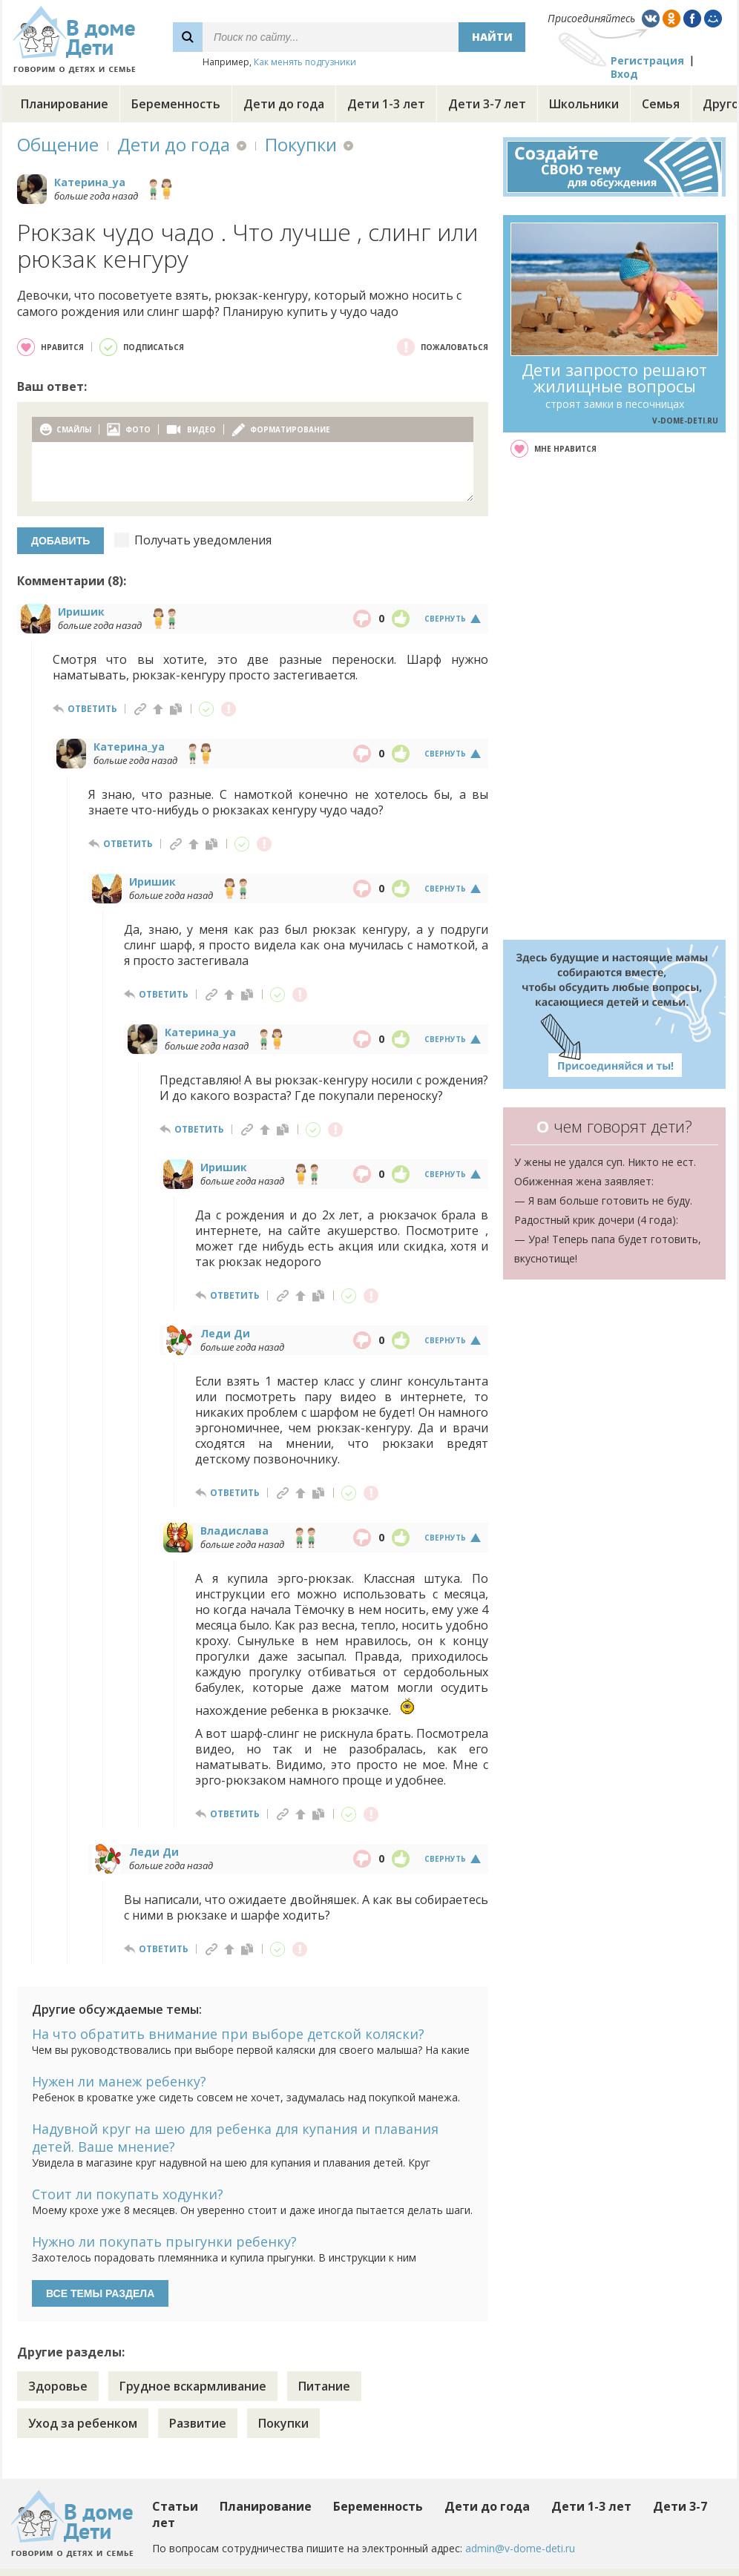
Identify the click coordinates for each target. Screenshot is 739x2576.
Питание (324, 2386)
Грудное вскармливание (192, 2386)
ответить (92, 708)
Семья (661, 104)
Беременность (175, 104)
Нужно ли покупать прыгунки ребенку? (164, 2241)
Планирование (64, 104)
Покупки (301, 144)
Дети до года (283, 104)
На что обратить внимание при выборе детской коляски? (228, 2034)
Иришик (81, 612)
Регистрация (647, 60)
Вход (624, 74)
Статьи (175, 2506)
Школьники (584, 104)
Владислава (234, 1530)
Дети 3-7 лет (487, 104)
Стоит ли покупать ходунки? (127, 2194)
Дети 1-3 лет (386, 104)
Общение (58, 144)
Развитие (197, 2423)
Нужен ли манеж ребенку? (119, 2081)
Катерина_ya (89, 182)
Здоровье (58, 2386)
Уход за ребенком (82, 2423)
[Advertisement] (615, 698)
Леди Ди (225, 1333)
